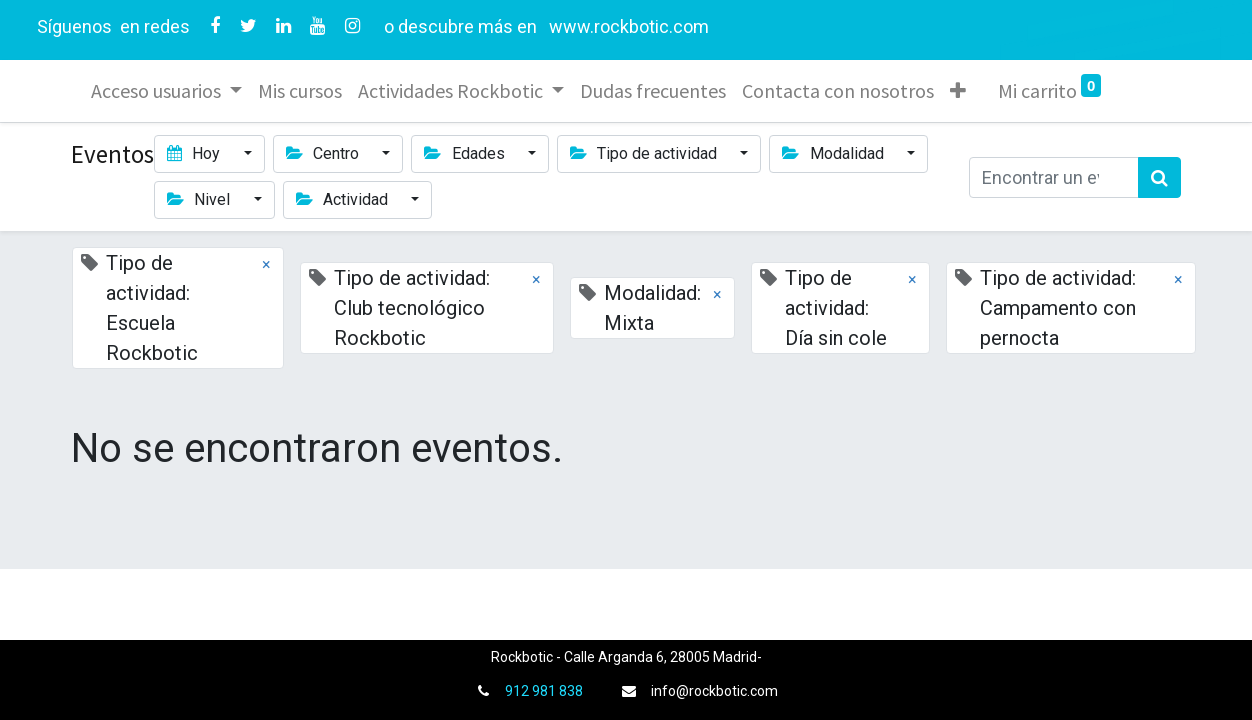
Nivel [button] (200, 199)
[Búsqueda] (1159, 177)
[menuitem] (304, 91)
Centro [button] (324, 153)
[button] (962, 91)
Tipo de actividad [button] (645, 153)
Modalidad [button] (834, 153)
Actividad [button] (344, 199)
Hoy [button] (195, 153)
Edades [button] (466, 153)
